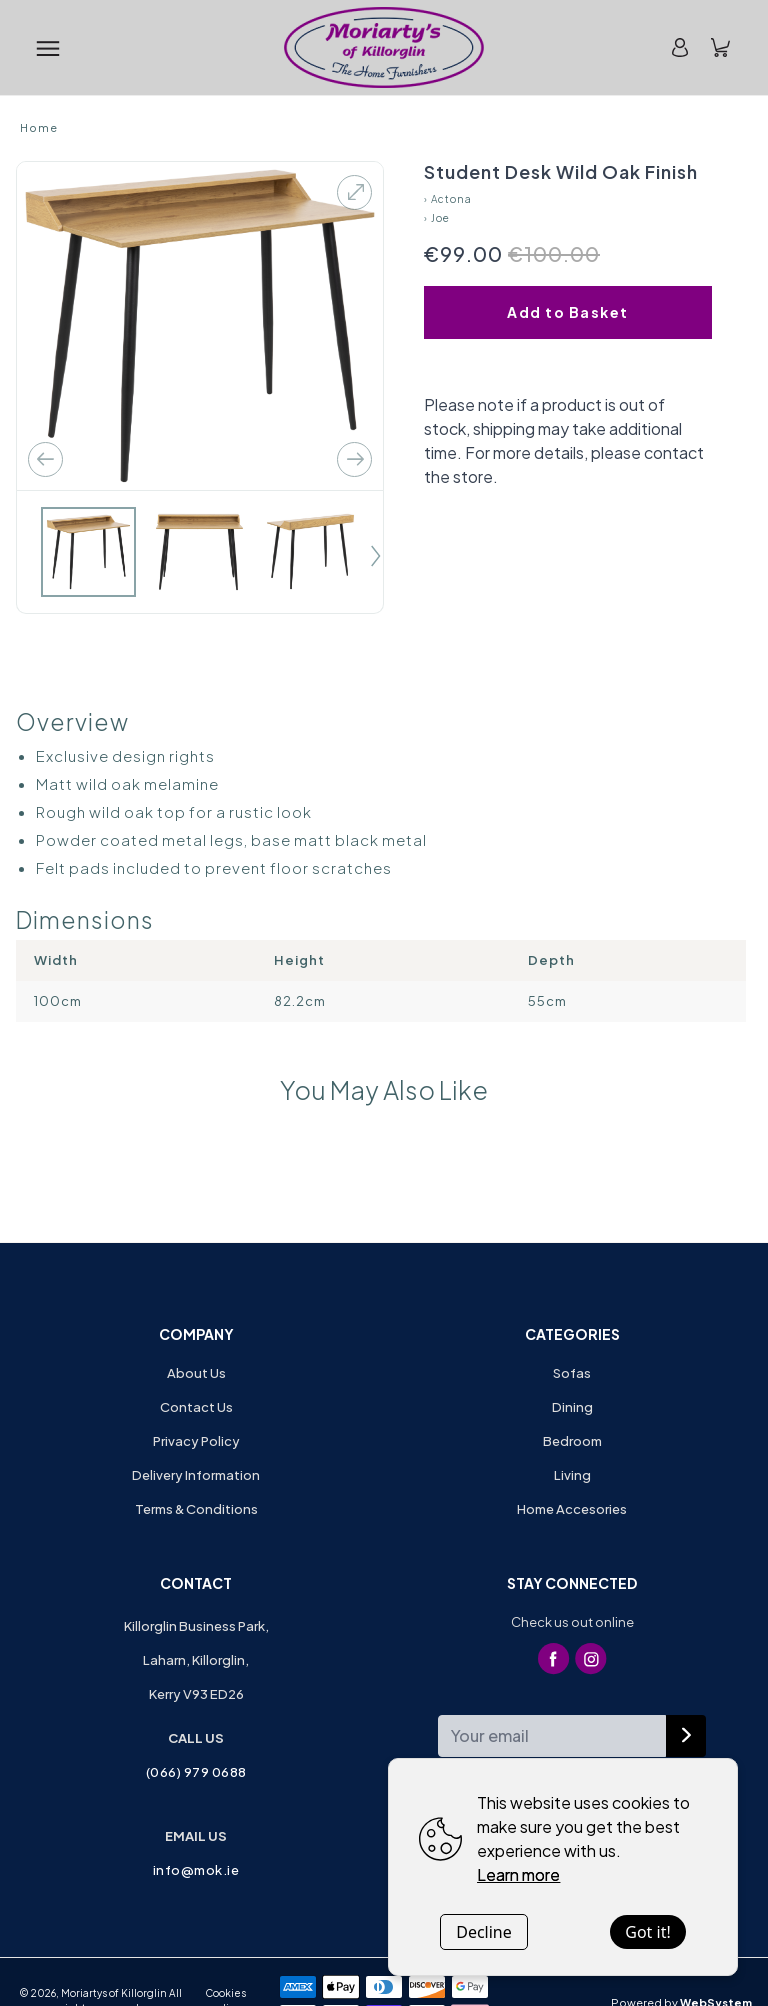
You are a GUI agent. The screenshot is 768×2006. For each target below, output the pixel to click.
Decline (484, 1932)
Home (39, 127)
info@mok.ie (196, 1870)
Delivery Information (196, 1475)
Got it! (647, 1932)
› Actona (448, 199)
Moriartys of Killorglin (114, 1993)
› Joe (437, 218)
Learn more (518, 1874)
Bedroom (572, 1441)
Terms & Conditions (196, 1509)
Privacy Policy (196, 1441)
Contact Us (196, 1407)
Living (572, 1475)
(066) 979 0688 (196, 1772)
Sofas (572, 1373)
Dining (572, 1407)
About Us (196, 1373)
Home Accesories (572, 1509)
